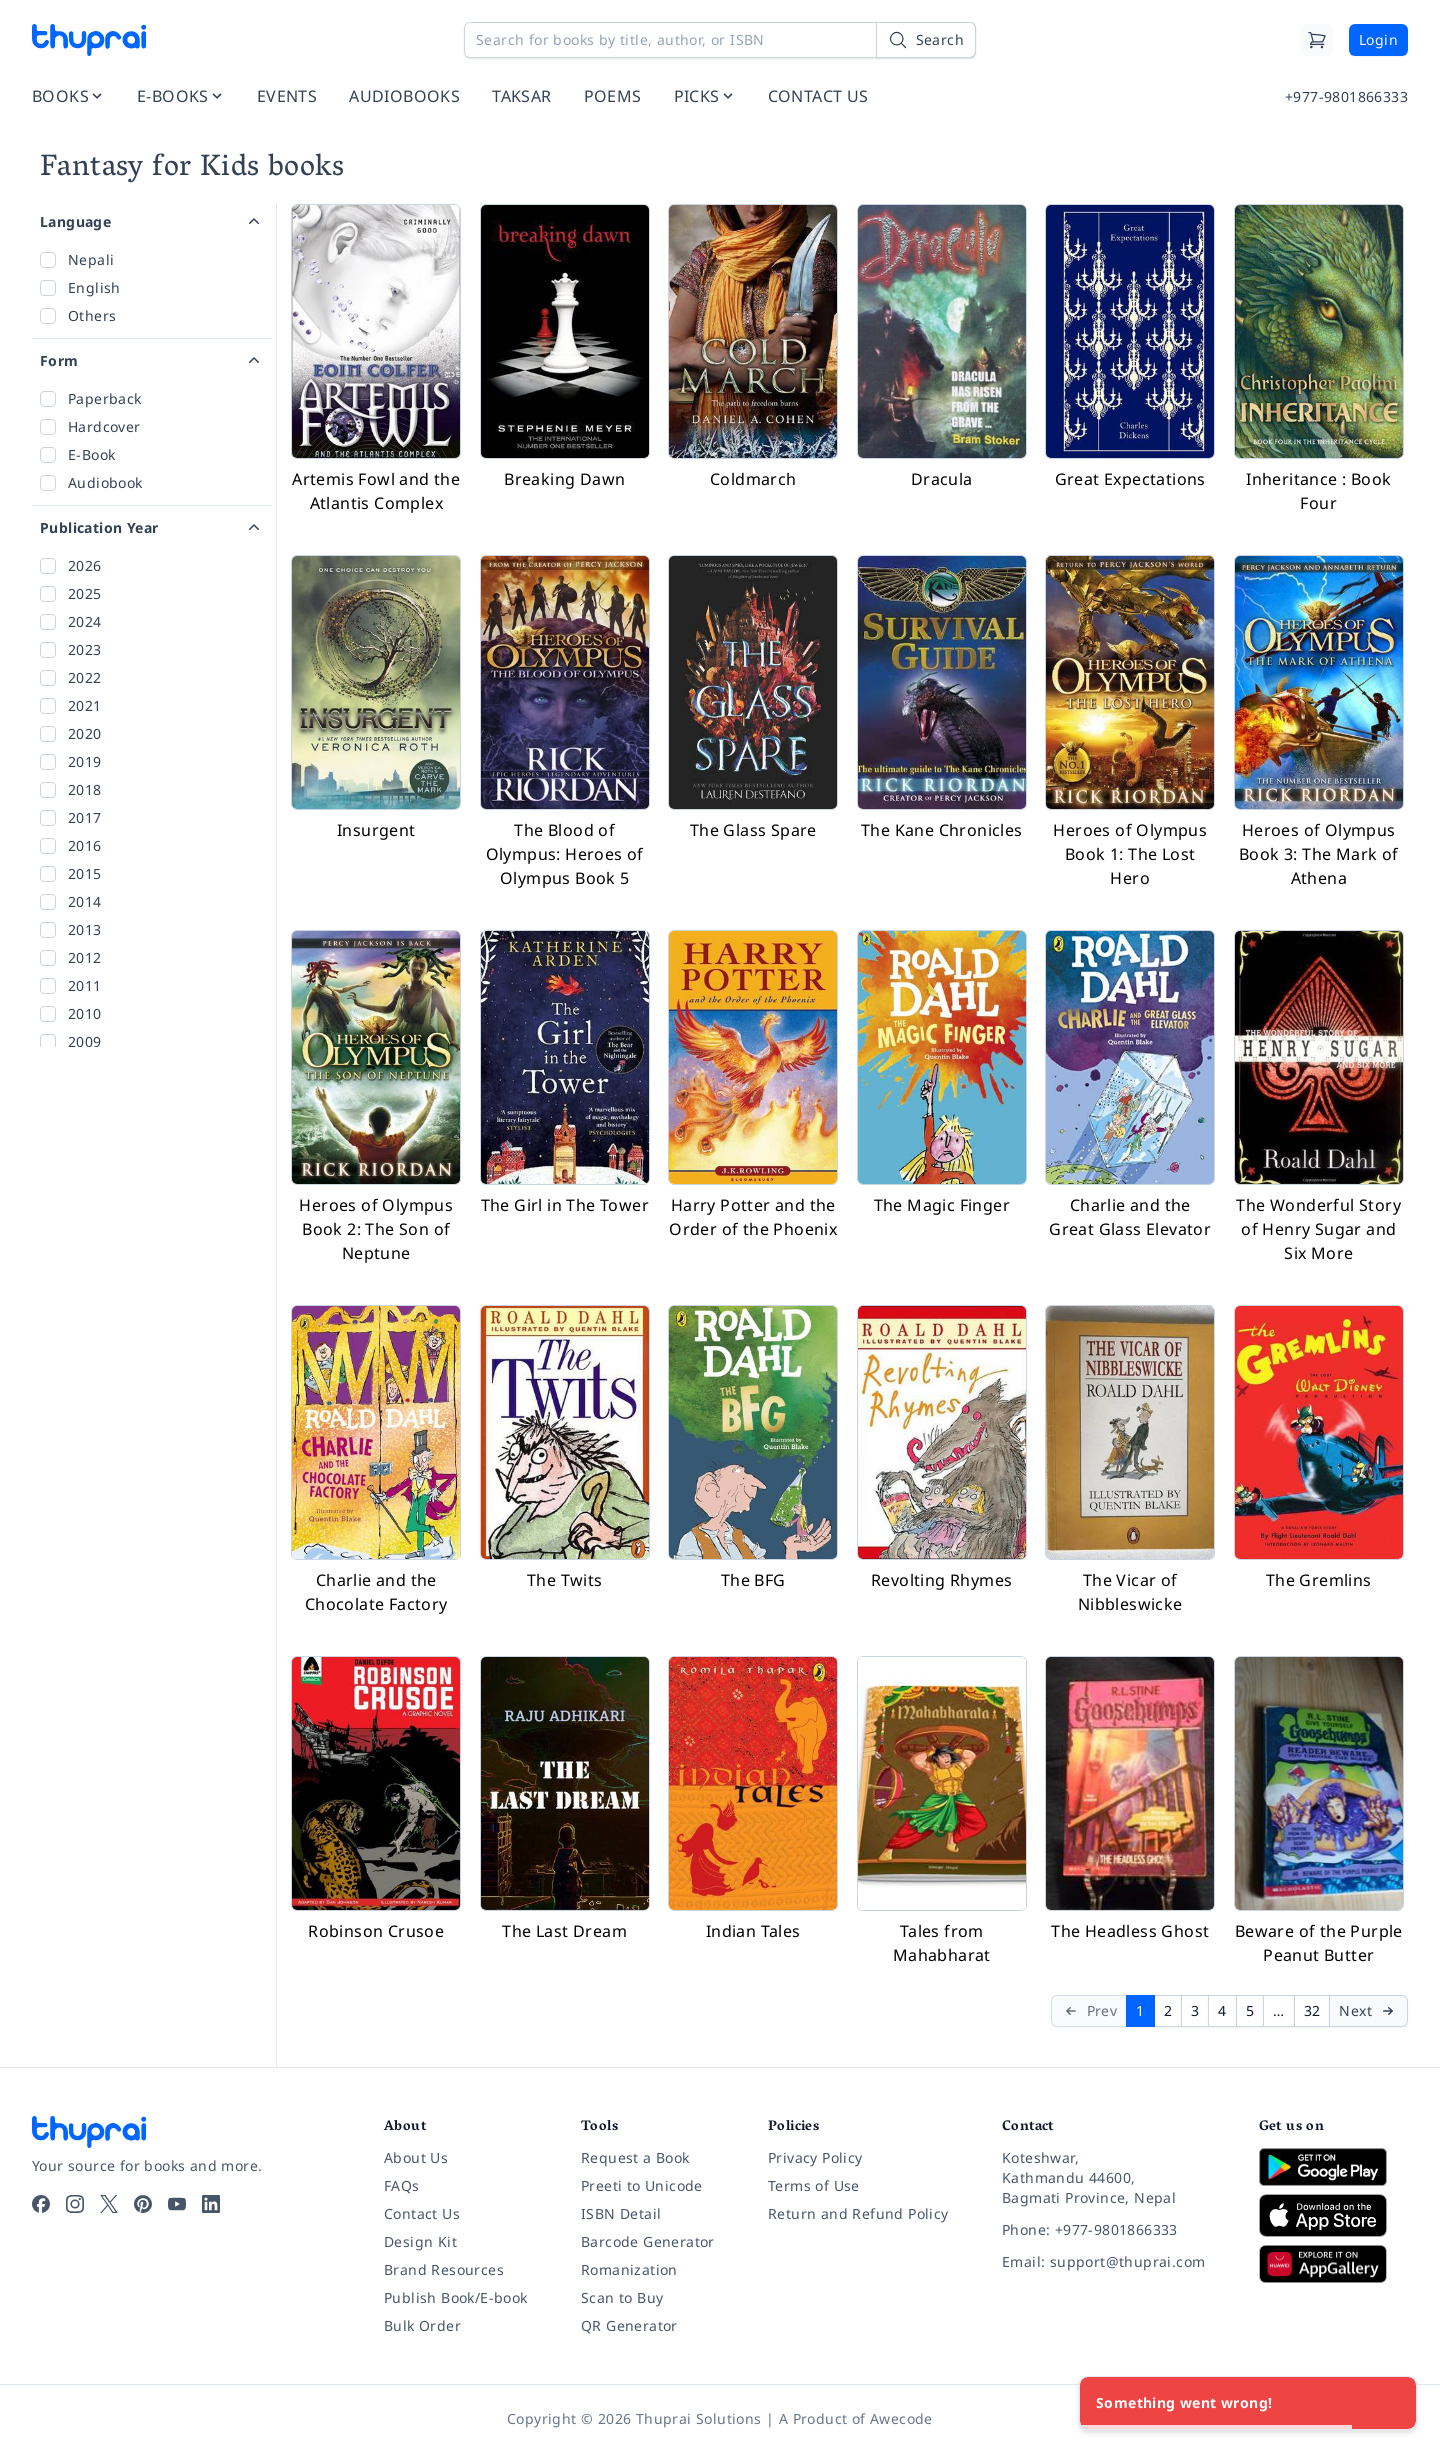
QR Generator (629, 2325)
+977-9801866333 (1346, 96)
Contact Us (422, 2213)
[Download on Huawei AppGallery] (1333, 2264)
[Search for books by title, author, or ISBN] (720, 40)
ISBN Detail (621, 2213)
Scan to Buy (622, 2297)
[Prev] (1089, 2011)
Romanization (629, 2269)
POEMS (613, 96)
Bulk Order (422, 2325)
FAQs (402, 2185)
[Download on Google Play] (1333, 2167)
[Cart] (1317, 40)
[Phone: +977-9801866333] (1114, 2230)
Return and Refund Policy (858, 2213)
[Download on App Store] (1333, 2215)
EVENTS (287, 96)
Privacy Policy (815, 2157)
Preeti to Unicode (642, 2185)
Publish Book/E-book (456, 2297)
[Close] (1390, 2403)
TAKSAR (521, 96)
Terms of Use (814, 2185)
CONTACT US (818, 96)
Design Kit (420, 2241)
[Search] (926, 40)
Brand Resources (444, 2269)
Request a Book (635, 2157)
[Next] (1368, 2011)
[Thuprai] (89, 40)
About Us (416, 2157)
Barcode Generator (648, 2241)
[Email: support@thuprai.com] (1114, 2262)
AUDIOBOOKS (404, 96)
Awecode (901, 2418)
